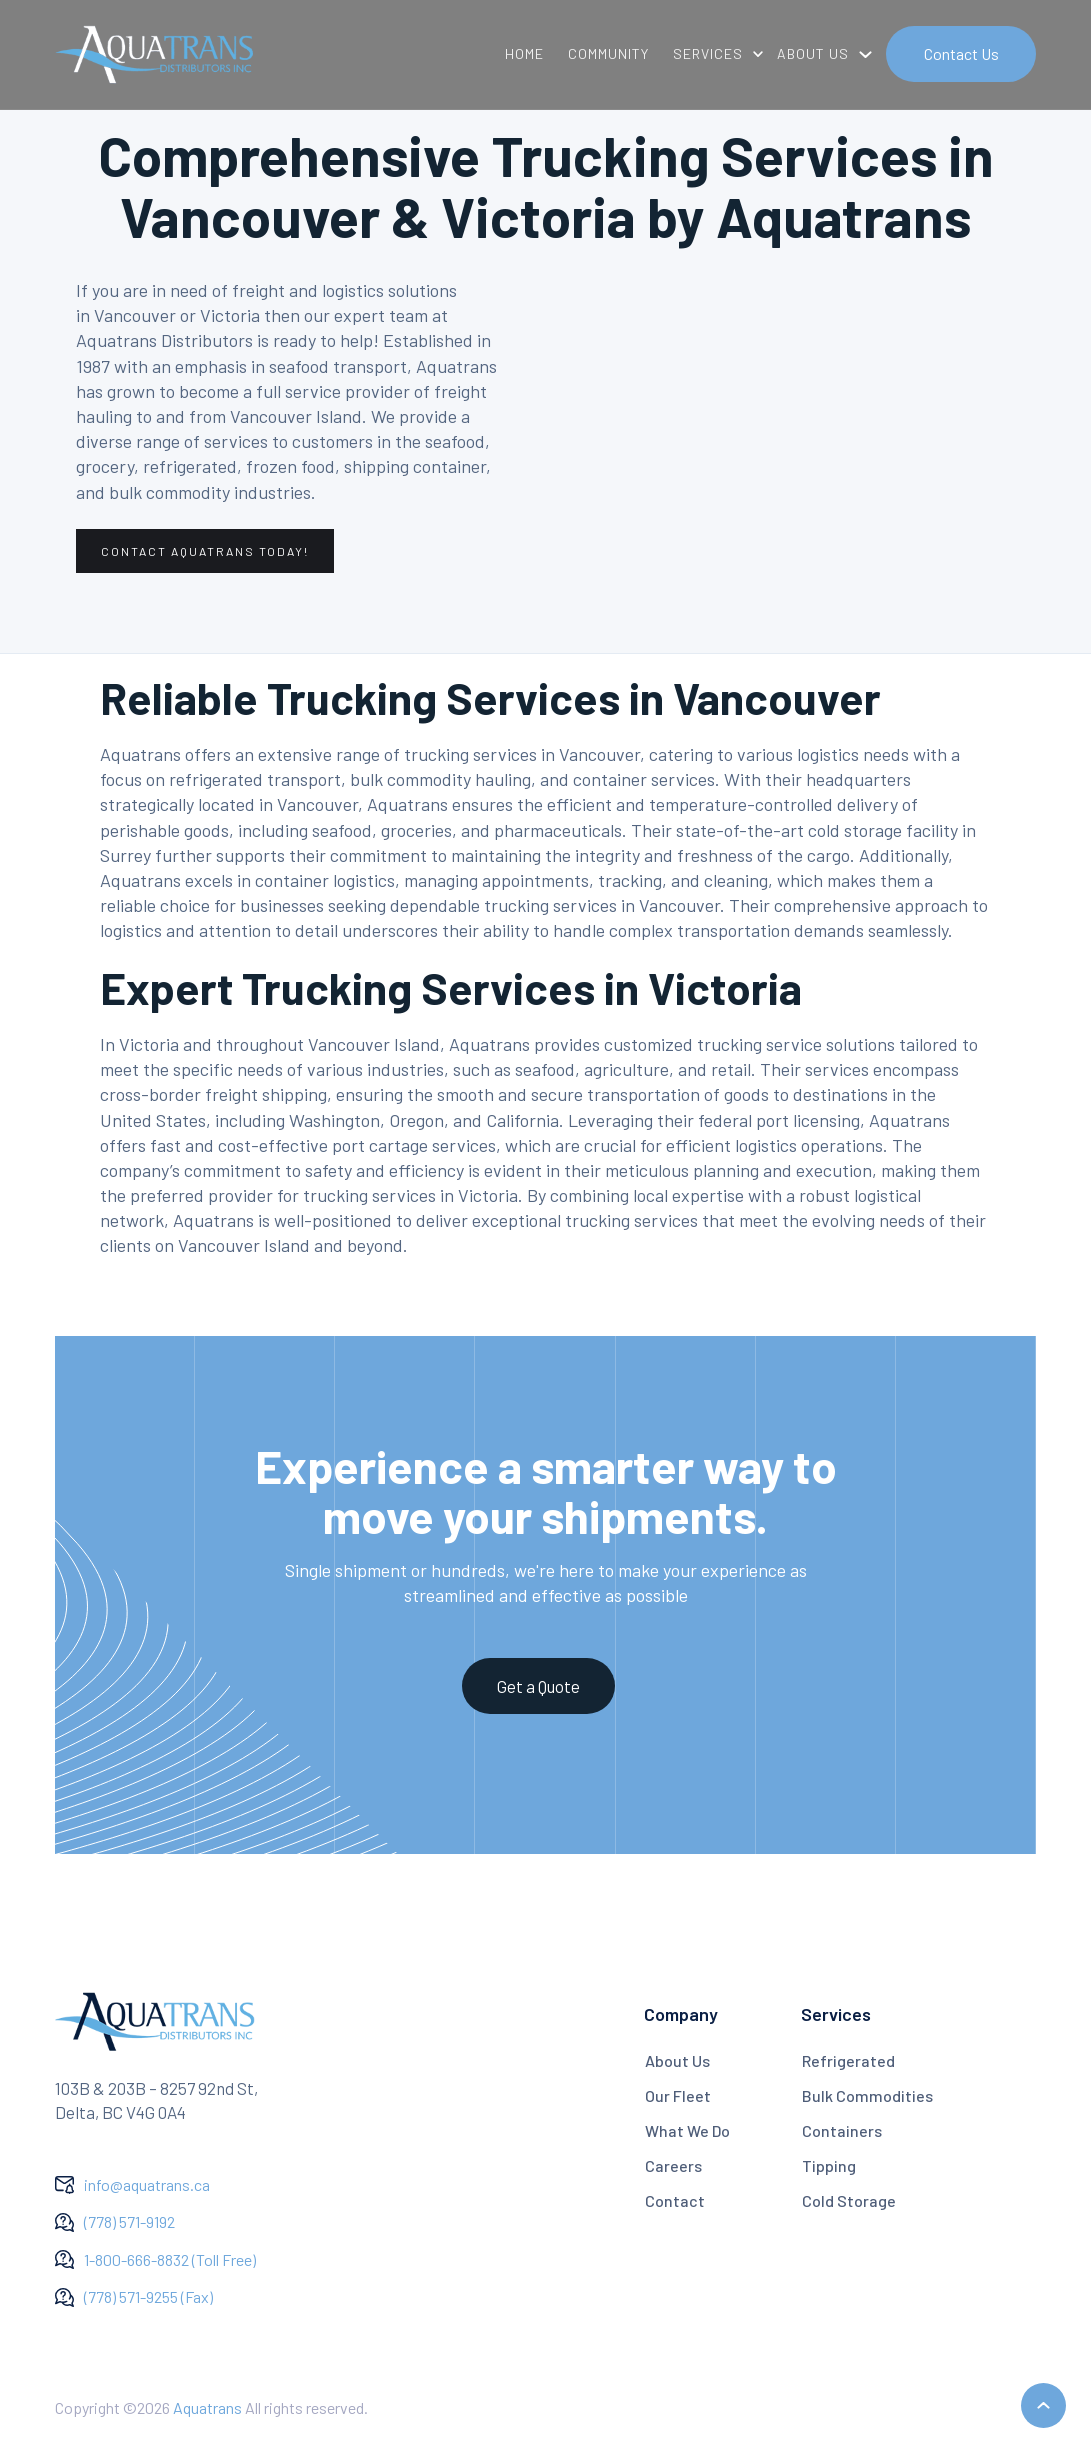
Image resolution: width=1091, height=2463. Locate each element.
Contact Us (961, 53)
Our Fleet (678, 2095)
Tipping (829, 2165)
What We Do (687, 2130)
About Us (677, 2060)
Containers (842, 2130)
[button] (713, 54)
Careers (673, 2165)
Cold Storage (849, 2200)
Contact (675, 2200)
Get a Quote (538, 1686)
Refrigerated (848, 2060)
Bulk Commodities (867, 2095)
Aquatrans (207, 2407)
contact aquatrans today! (205, 551)
